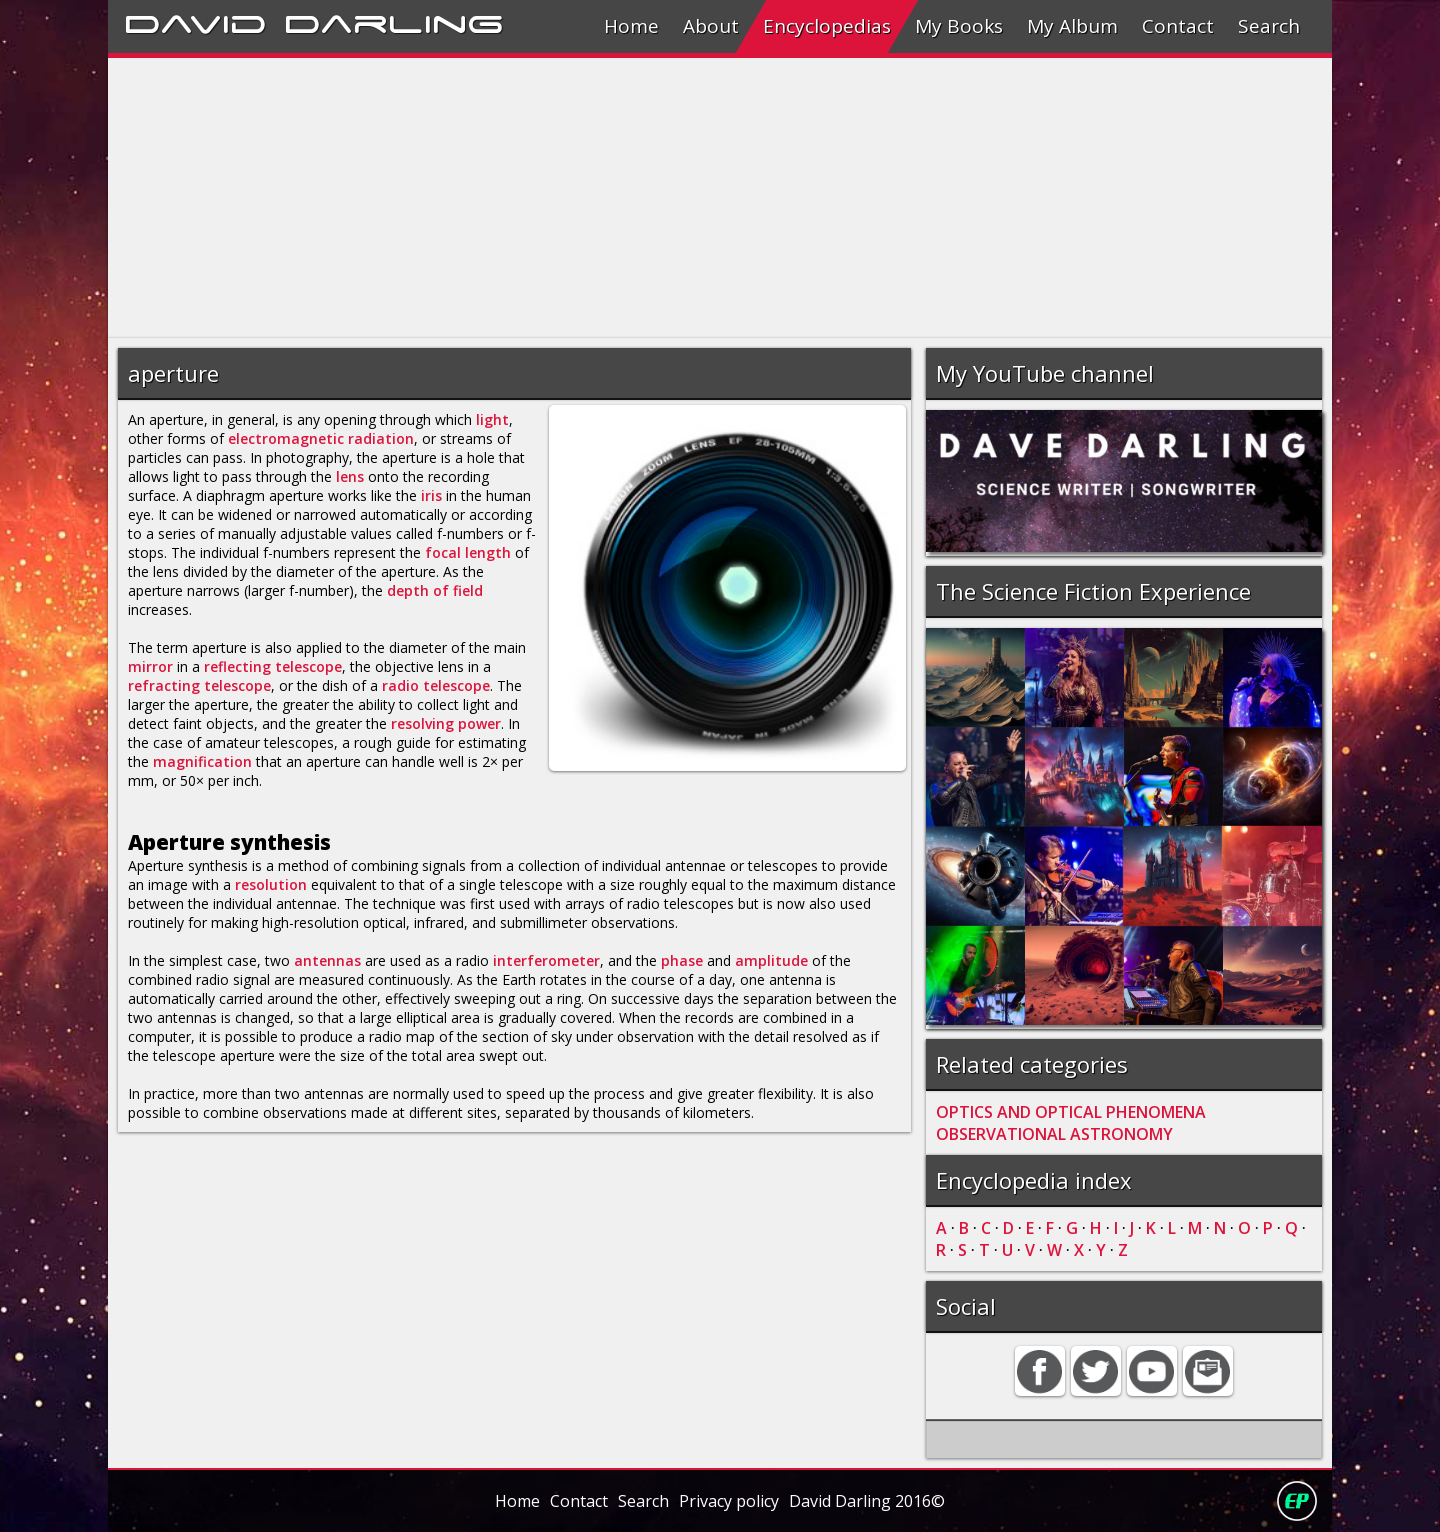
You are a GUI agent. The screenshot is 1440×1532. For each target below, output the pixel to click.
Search (1269, 26)
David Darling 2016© (867, 1501)
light (492, 419)
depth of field (435, 590)
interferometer (546, 960)
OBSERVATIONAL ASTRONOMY (1054, 1134)
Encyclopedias (827, 26)
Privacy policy (729, 1501)
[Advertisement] (708, 198)
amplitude (771, 960)
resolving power (446, 723)
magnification (202, 761)
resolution (271, 884)
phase (682, 960)
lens (350, 476)
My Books (959, 26)
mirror (150, 666)
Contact (1178, 26)
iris (431, 495)
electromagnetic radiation (321, 438)
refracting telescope (199, 685)
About (711, 26)
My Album (1072, 26)
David (195, 21)
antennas (327, 960)
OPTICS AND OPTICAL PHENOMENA (1071, 1112)
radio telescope (436, 685)
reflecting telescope (273, 666)
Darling (394, 21)
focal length (468, 552)
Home (631, 26)
